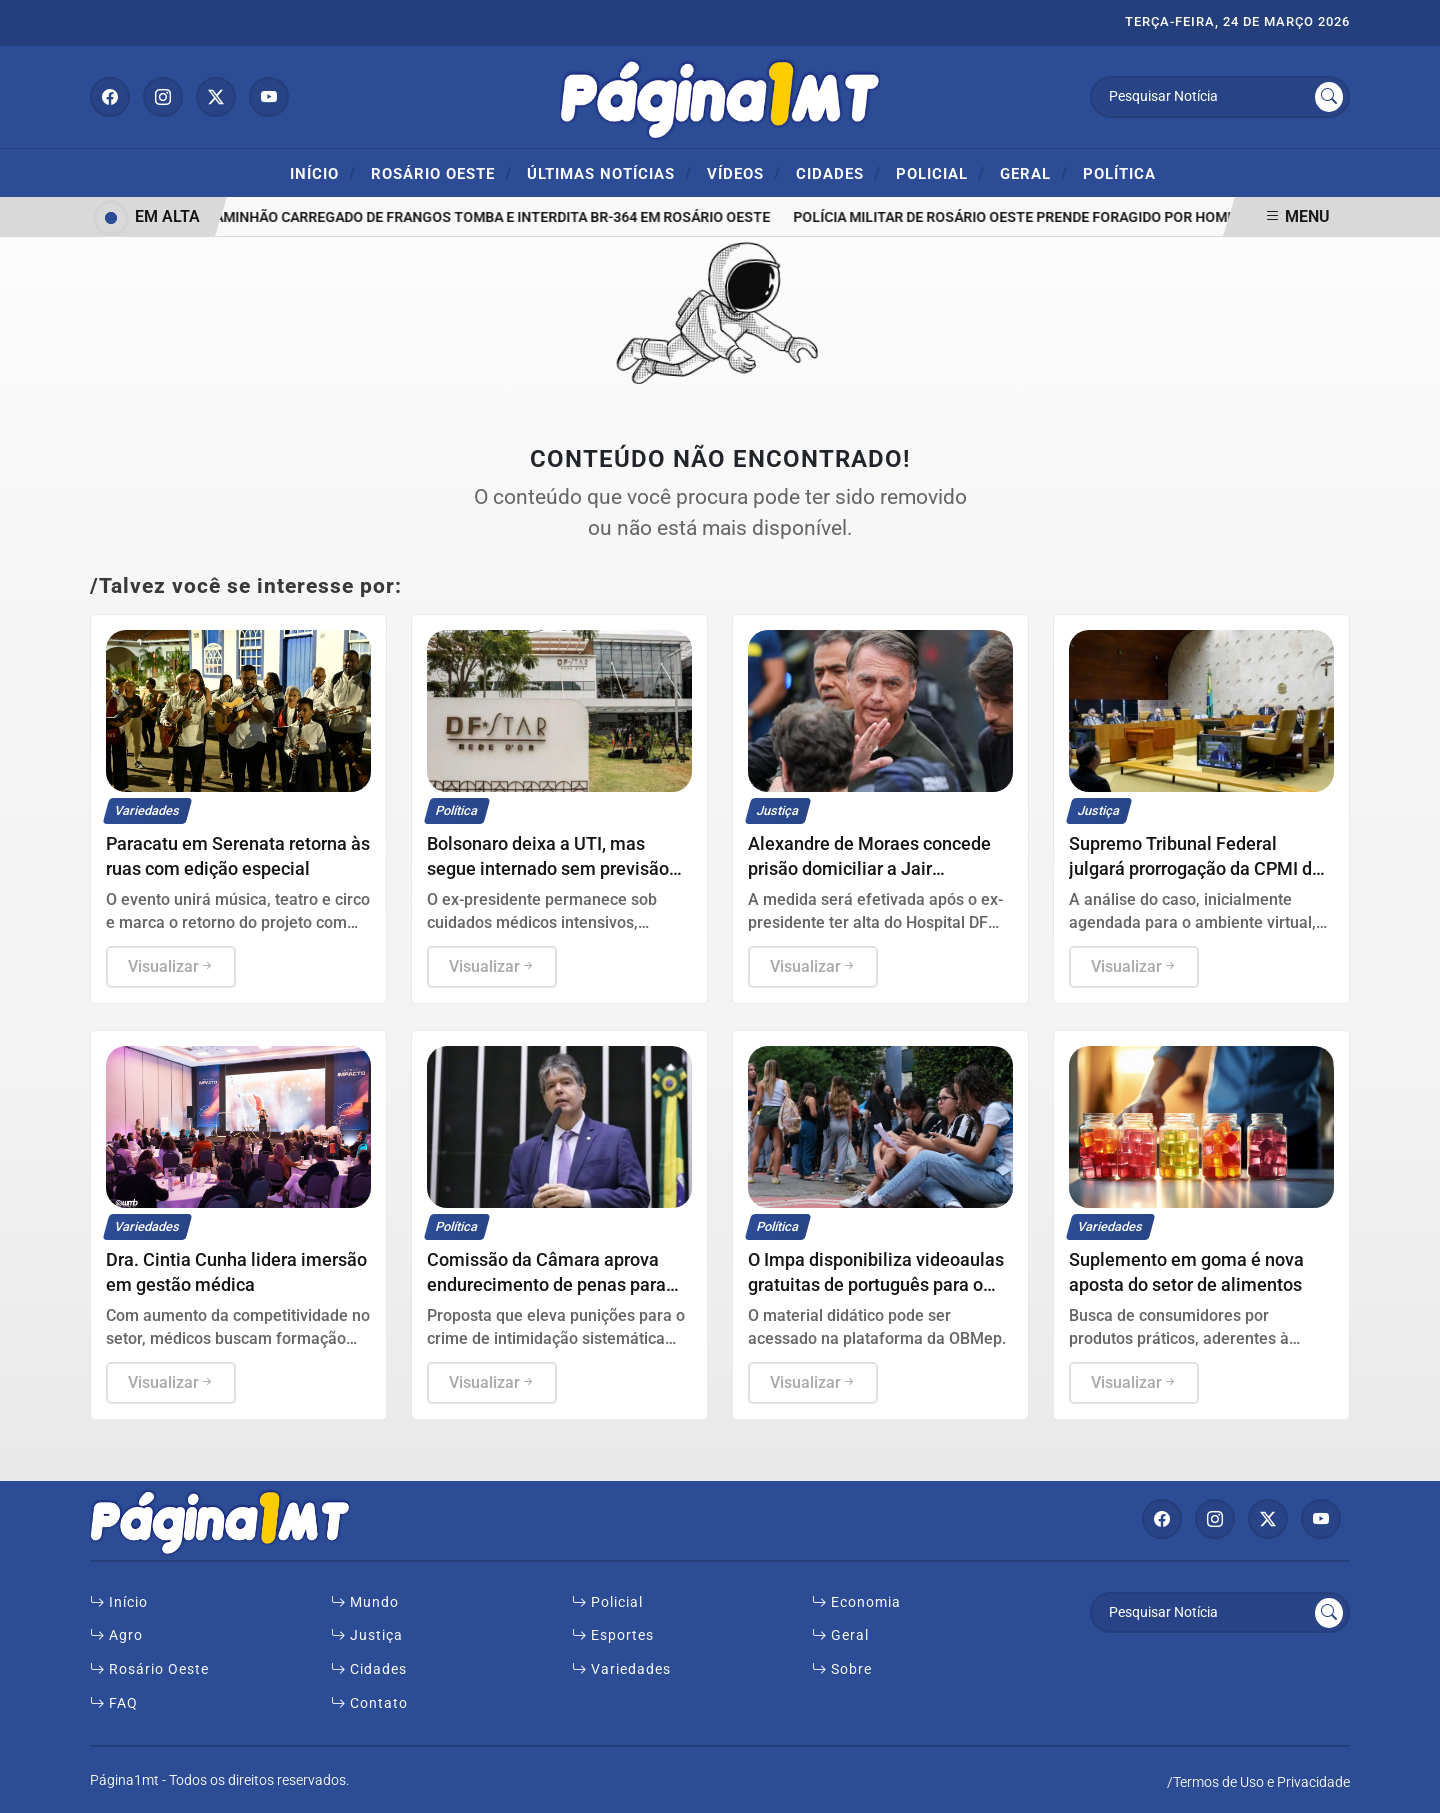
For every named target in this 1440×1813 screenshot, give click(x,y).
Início (323, 173)
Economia (856, 1602)
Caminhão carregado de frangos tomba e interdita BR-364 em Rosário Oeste (492, 217)
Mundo (365, 1602)
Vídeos (744, 173)
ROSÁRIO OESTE (441, 173)
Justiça (367, 1635)
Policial (940, 173)
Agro (116, 1635)
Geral (1034, 173)
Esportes (613, 1635)
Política (1119, 174)
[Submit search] (1329, 97)
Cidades (838, 173)
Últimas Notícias (609, 173)
